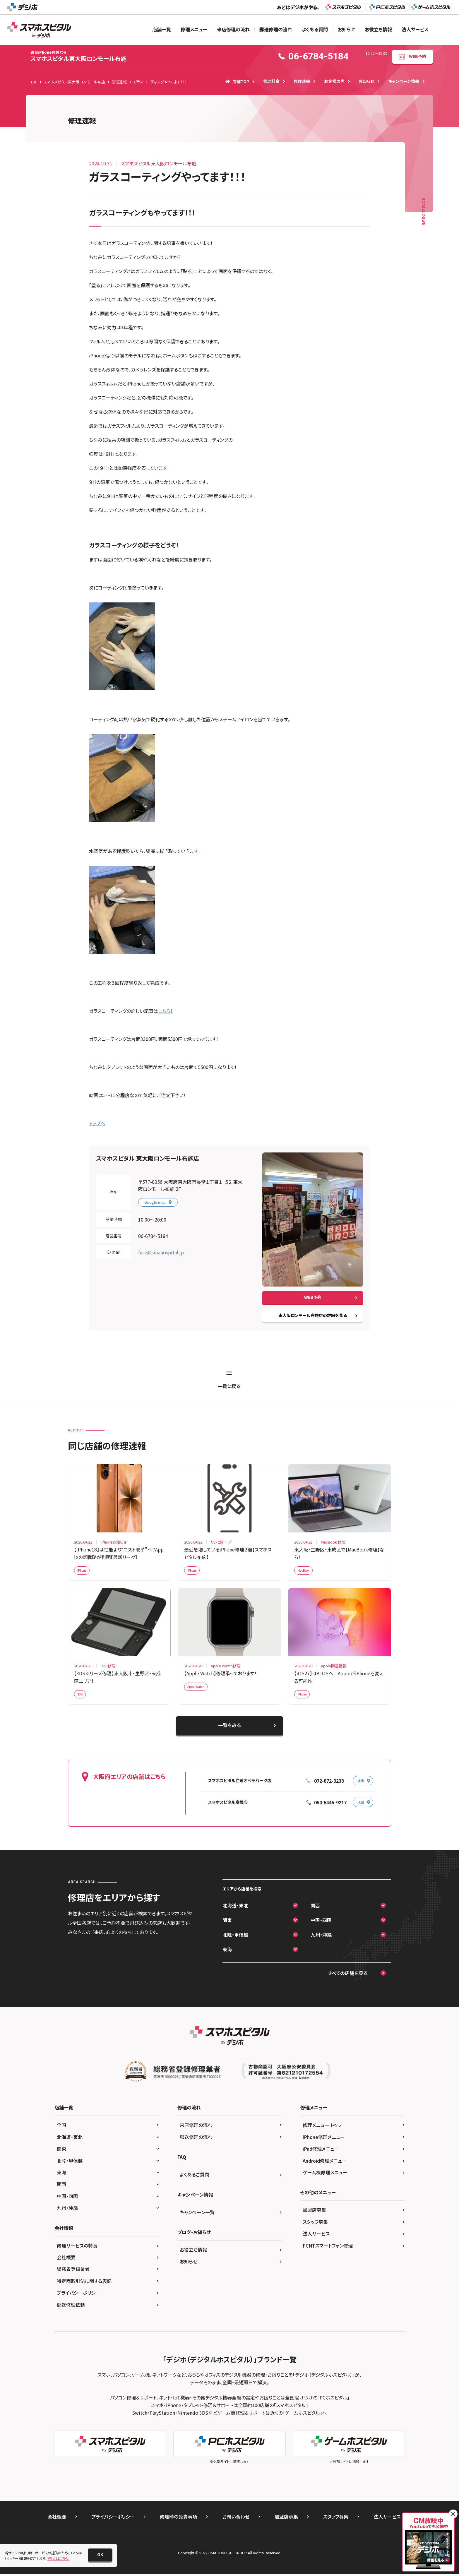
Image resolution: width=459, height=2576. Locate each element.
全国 (61, 2129)
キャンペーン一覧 (197, 2216)
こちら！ (165, 1010)
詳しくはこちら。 (58, 2558)
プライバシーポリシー (78, 2297)
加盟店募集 (314, 2214)
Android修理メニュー (325, 2164)
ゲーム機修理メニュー (325, 2176)
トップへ (97, 1123)
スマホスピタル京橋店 (228, 1806)
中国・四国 (321, 1924)
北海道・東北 (235, 1909)
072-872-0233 (329, 1785)
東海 (227, 1953)
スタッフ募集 (315, 2226)
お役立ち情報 (378, 29)
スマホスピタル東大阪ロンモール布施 (78, 56)
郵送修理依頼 (71, 2309)
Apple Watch (198, 1689)
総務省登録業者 (73, 2273)
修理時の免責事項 (178, 2520)
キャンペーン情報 (403, 81)
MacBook (305, 1571)
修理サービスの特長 (77, 2249)
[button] (100, 2554)
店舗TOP (237, 81)
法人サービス (415, 29)
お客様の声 (334, 81)
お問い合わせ (235, 2520)
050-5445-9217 (330, 1807)
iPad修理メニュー (321, 2152)
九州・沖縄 (321, 1938)
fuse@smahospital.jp (161, 1252)
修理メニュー (194, 29)
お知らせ (346, 29)
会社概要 (66, 2261)
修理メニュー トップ (322, 2129)
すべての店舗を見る (348, 1977)
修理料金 (271, 81)
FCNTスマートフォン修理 (328, 2249)
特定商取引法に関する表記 (84, 2285)
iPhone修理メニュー (324, 2141)
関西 (315, 1909)
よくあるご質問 (194, 2178)
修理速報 (302, 81)
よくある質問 (315, 29)
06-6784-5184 (153, 1235)
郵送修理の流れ (275, 29)
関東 (227, 1924)
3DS (81, 1697)
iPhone (83, 1571)
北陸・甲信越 (235, 1938)
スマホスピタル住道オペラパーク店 (239, 1784)
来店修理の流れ (233, 29)
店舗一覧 (161, 29)
